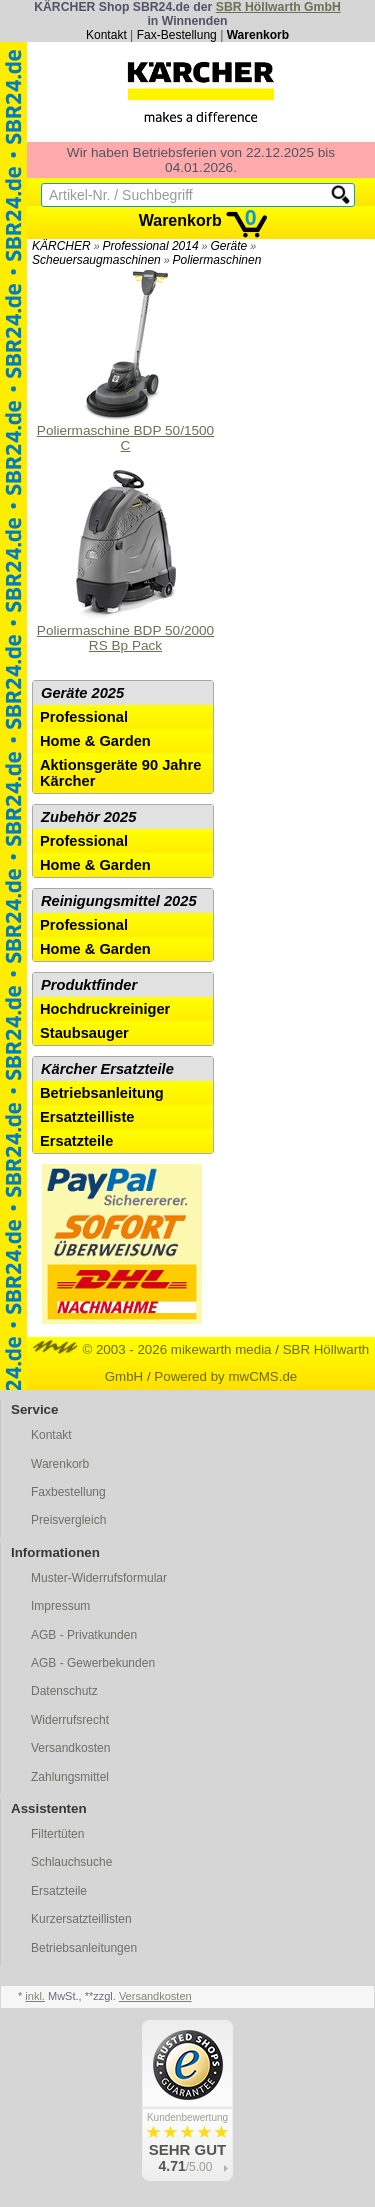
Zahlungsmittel (70, 1777)
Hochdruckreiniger (105, 1009)
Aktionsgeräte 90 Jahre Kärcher (120, 773)
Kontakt (106, 35)
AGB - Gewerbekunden (93, 1663)
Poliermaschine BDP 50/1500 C (125, 361)
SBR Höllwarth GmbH (278, 7)
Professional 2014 (151, 246)
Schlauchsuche (71, 1862)
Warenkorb (258, 35)
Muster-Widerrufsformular (99, 1578)
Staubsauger (84, 1033)
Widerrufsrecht (70, 1720)
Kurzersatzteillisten (81, 1919)
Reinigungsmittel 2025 (119, 901)
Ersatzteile (76, 1141)
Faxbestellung (68, 1492)
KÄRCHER (61, 246)
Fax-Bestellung (177, 35)
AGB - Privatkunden (84, 1635)
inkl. (35, 1996)
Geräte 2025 (82, 693)
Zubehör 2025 (88, 817)
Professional (84, 717)
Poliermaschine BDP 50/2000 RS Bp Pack (125, 561)
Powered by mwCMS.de (225, 1376)
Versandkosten (70, 1748)
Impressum (60, 1606)
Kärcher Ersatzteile (107, 1069)
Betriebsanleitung (102, 1093)
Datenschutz (64, 1691)
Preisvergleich (68, 1520)
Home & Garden (95, 741)
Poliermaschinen (217, 260)
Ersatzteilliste (87, 1117)
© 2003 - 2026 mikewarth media (152, 1349)
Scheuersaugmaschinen (96, 260)
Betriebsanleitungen (84, 1948)
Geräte (228, 246)
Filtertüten (57, 1834)
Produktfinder (89, 985)
